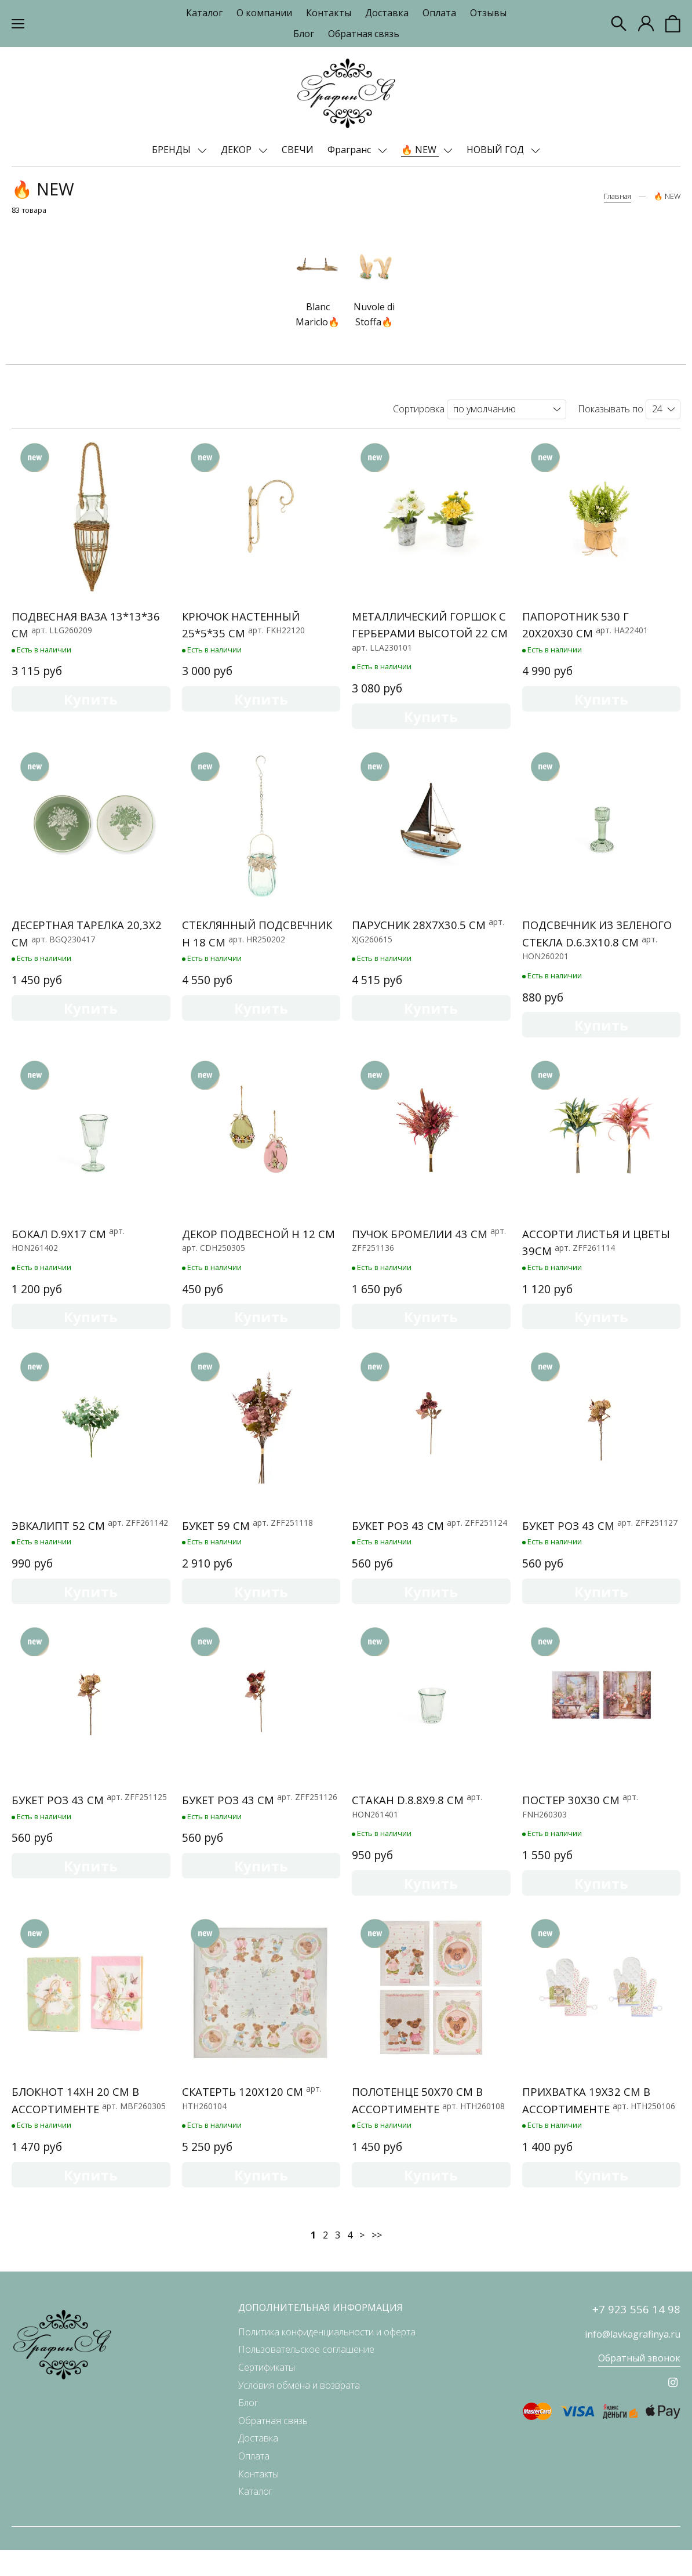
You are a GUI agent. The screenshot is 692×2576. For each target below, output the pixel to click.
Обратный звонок (639, 2385)
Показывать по (610, 408)
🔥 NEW (420, 149)
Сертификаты (266, 2393)
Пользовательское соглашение (306, 2376)
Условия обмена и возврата (299, 2411)
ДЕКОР (237, 149)
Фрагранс (350, 149)
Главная (617, 196)
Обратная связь (363, 33)
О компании (264, 12)
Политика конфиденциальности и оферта (327, 2358)
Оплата (439, 12)
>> (377, 2261)
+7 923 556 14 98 (636, 2335)
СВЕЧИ (298, 149)
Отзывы (488, 12)
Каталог (204, 12)
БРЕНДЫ (172, 149)
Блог (303, 33)
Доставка (387, 12)
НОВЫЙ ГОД (496, 149)
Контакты (328, 12)
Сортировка (419, 408)
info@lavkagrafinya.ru (632, 2360)
